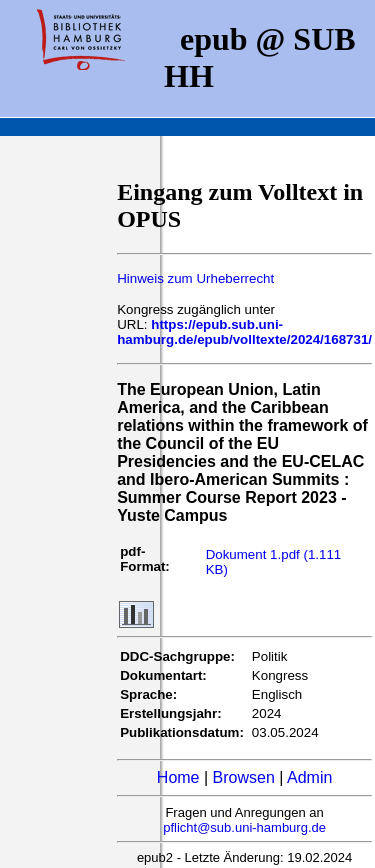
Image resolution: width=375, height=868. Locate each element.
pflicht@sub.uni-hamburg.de (244, 827)
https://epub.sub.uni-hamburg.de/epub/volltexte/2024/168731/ (244, 332)
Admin (309, 777)
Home (178, 777)
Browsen (244, 777)
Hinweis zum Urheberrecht (195, 278)
